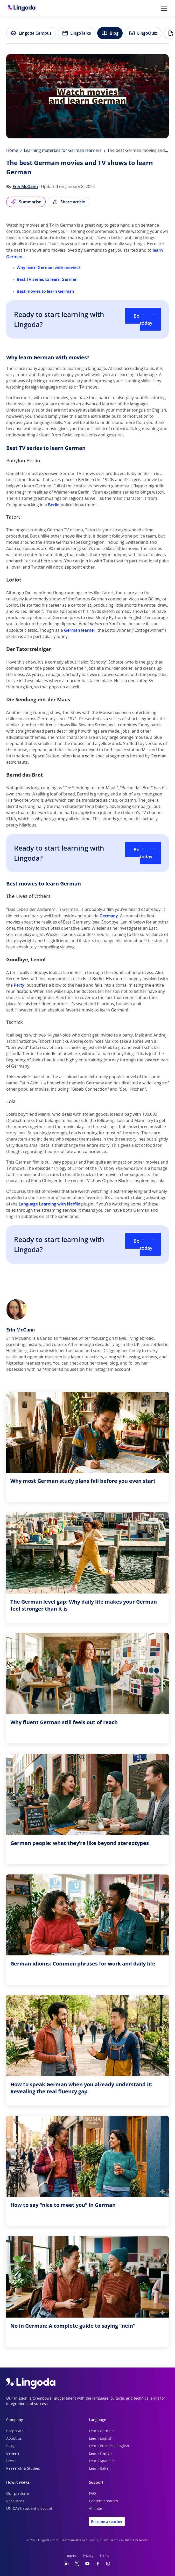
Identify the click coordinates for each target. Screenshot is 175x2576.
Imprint (71, 2555)
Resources (15, 2501)
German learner (79, 630)
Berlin (54, 505)
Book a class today (147, 319)
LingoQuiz (143, 33)
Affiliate (95, 2509)
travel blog (107, 1363)
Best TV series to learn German (47, 279)
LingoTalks (76, 33)
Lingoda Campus (31, 33)
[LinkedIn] (67, 2563)
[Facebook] (98, 2563)
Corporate (15, 2431)
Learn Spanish (101, 2461)
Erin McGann (25, 186)
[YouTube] (87, 2563)
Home (12, 150)
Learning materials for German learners (63, 150)
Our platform (17, 2494)
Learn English (101, 2438)
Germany (109, 916)
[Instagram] (108, 2563)
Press (11, 2461)
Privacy (88, 2555)
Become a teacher (107, 2521)
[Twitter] (77, 2563)
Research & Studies (23, 2468)
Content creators (103, 2501)
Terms (104, 2555)
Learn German (101, 2431)
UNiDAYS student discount (29, 2509)
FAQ (92, 2494)
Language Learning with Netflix (49, 1204)
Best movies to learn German (45, 291)
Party (19, 985)
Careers (13, 2453)
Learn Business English (109, 2446)
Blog (109, 33)
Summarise (26, 202)
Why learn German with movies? (48, 267)
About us (14, 2438)
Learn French (100, 2453)
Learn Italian (100, 2468)
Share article (68, 202)
